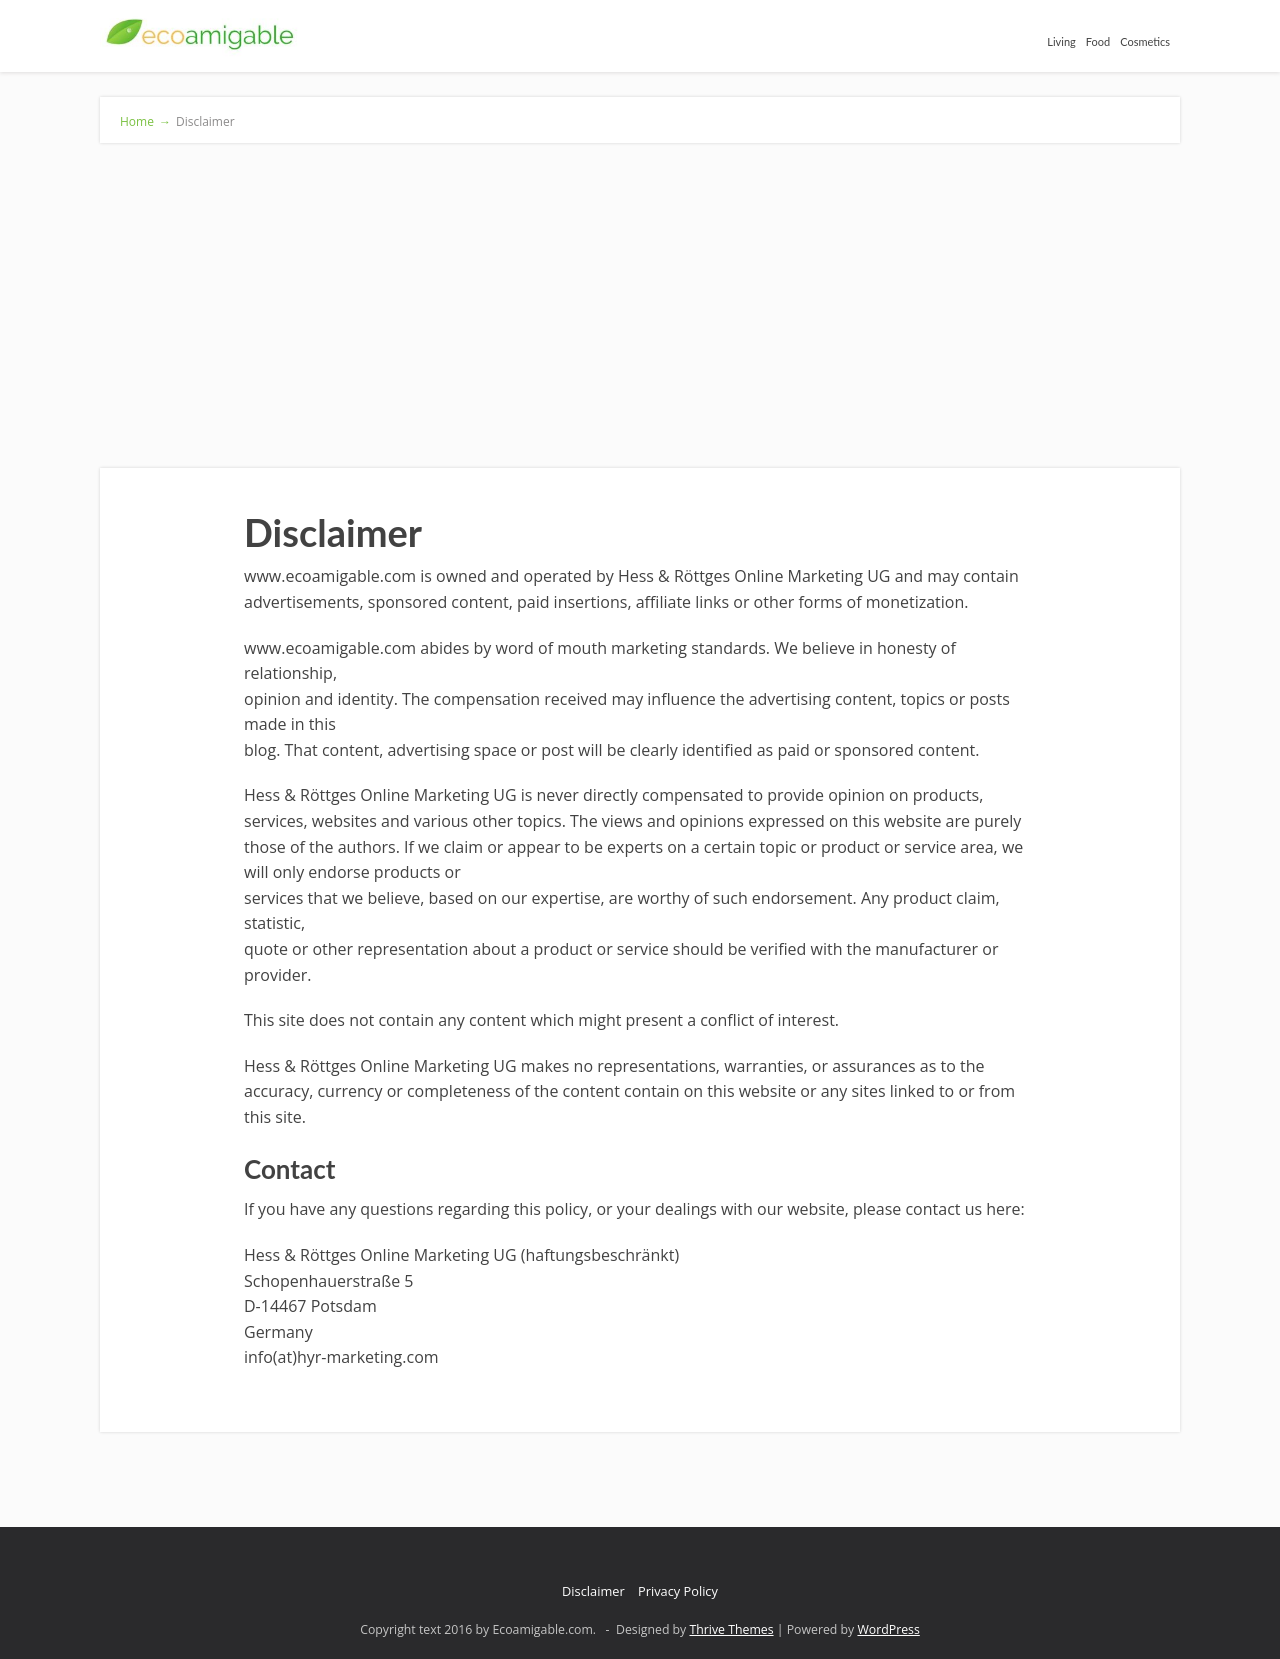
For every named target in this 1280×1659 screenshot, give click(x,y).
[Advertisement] (640, 293)
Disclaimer (593, 1591)
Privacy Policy (678, 1591)
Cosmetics (1145, 41)
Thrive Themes (731, 1629)
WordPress (888, 1629)
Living (1061, 41)
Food (1098, 41)
